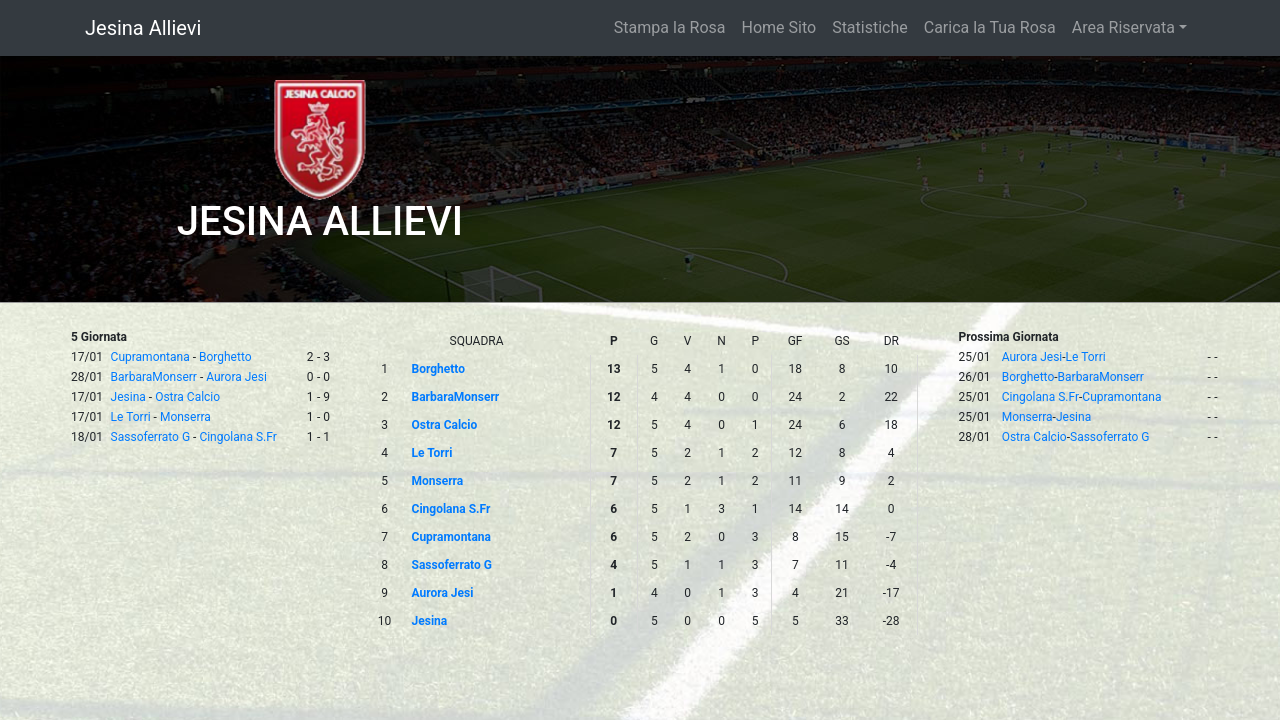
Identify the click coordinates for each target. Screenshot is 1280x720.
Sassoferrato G (151, 437)
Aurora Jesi (236, 377)
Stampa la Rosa (670, 27)
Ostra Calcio (187, 397)
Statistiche (870, 27)
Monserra (185, 417)
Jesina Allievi (143, 28)
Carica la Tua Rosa (990, 27)
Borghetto (225, 357)
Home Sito (779, 27)
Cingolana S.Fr (237, 437)
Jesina (128, 397)
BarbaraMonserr (154, 377)
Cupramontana (150, 357)
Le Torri (131, 417)
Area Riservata (1123, 27)
